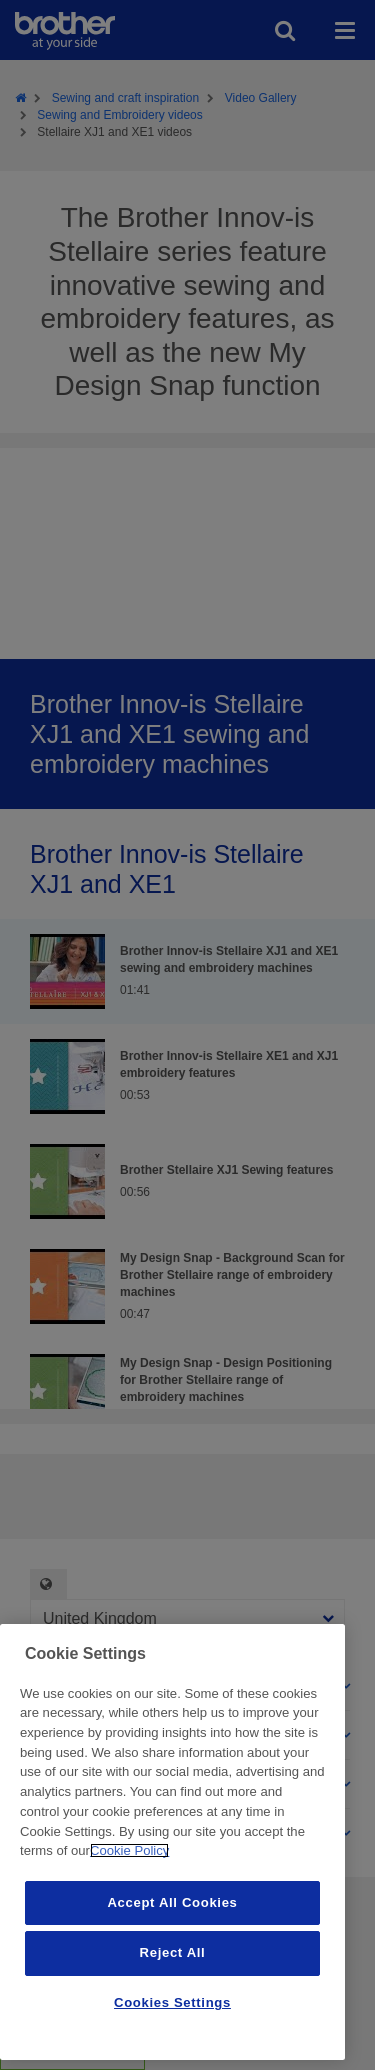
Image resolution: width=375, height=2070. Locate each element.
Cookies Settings (172, 2002)
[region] (172, 1842)
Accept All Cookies (172, 1902)
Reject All (173, 1952)
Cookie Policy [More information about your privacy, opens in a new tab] (129, 1850)
